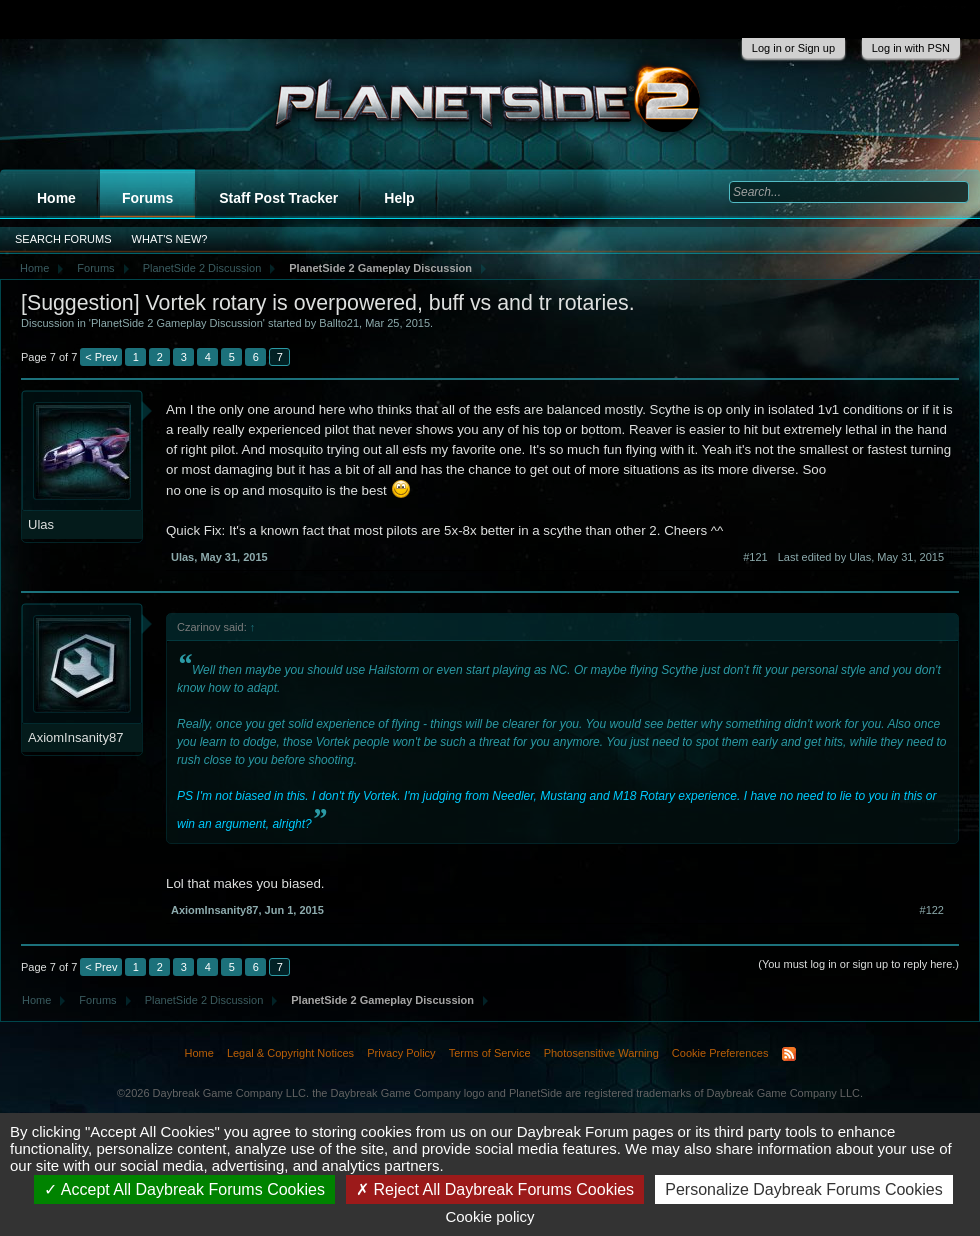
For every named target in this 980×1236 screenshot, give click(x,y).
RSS (789, 1054)
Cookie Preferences (720, 1053)
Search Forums (63, 239)
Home (56, 198)
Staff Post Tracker (278, 198)
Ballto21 (339, 323)
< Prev (101, 357)
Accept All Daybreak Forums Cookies (184, 1189)
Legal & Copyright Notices (290, 1053)
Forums (147, 198)
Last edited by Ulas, (861, 557)
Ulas (41, 524)
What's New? (170, 239)
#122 (932, 910)
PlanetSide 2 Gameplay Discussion (177, 323)
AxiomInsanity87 (75, 737)
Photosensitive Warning (601, 1053)
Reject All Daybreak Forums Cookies (495, 1189)
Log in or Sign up (793, 48)
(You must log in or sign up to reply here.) (858, 964)
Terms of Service (490, 1053)
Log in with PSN (911, 48)
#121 (755, 557)
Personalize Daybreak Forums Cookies (803, 1189)
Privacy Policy (401, 1053)
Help (399, 198)
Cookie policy (489, 1216)
